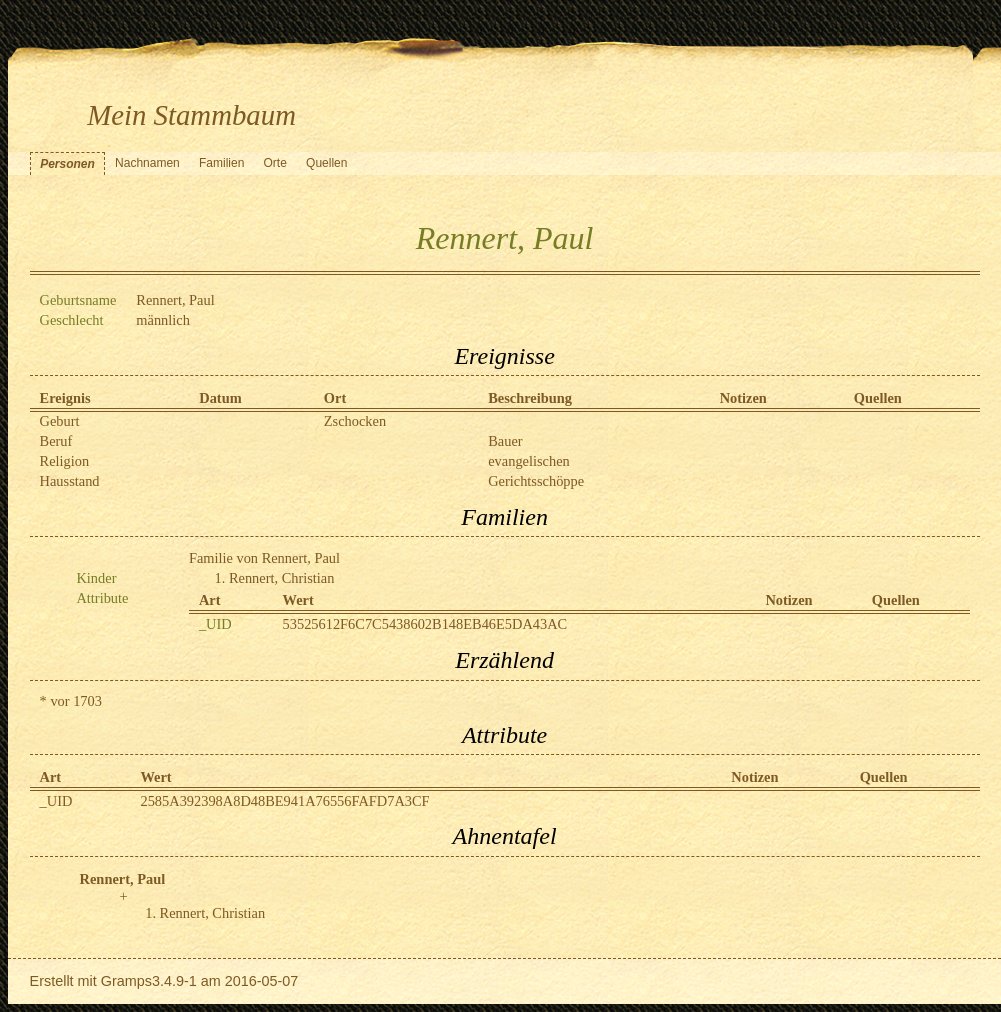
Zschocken (355, 421)
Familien (221, 163)
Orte (275, 163)
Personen (67, 164)
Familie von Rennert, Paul (264, 558)
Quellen (326, 163)
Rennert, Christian (282, 578)
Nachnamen (147, 163)
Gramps (126, 981)
